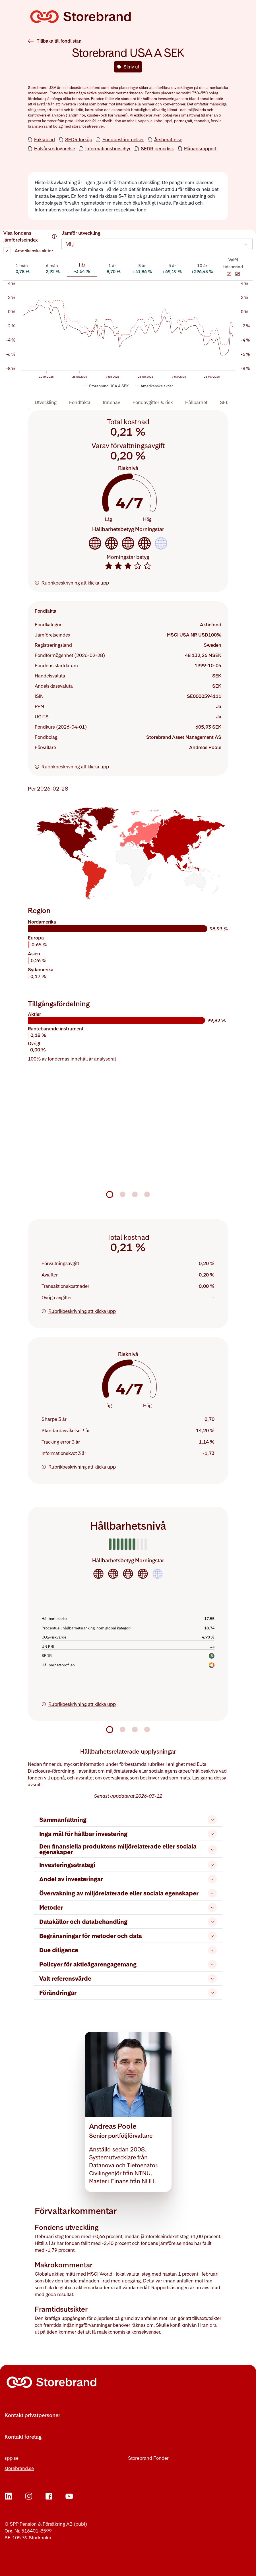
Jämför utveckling (80, 233)
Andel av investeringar (128, 1879)
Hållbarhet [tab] (196, 402)
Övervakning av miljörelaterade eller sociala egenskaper (128, 1893)
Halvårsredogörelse (54, 148)
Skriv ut (128, 66)
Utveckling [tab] (46, 402)
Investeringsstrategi (128, 1864)
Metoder (128, 1907)
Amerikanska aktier (34, 251)
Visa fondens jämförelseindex (30, 236)
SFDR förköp (78, 139)
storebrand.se (19, 2468)
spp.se (11, 2458)
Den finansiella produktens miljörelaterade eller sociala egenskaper (128, 1849)
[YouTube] (69, 2496)
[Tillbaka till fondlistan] (55, 35)
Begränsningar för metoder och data (128, 1936)
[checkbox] (7, 250)
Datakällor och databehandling (128, 1921)
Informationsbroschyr (108, 148)
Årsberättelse (168, 139)
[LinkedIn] (9, 2496)
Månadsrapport (200, 148)
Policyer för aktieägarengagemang (128, 1964)
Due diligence (128, 1950)
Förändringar (128, 1992)
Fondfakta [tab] (79, 402)
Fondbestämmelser (123, 139)
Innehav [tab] (111, 402)
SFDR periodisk (157, 148)
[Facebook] (49, 2496)
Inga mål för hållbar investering (128, 1833)
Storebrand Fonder (148, 2458)
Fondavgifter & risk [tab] (153, 402)
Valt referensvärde (128, 1978)
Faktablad (44, 139)
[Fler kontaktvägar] (128, 2422)
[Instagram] (29, 2496)
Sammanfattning (128, 1819)
